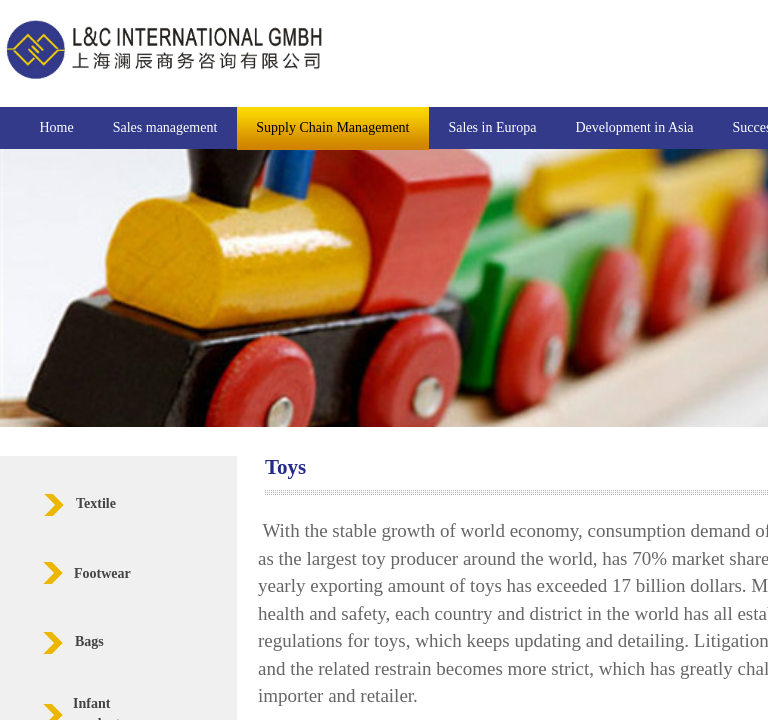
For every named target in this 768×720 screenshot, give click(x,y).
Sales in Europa (493, 127)
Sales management (165, 127)
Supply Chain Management (332, 127)
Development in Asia (634, 127)
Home (57, 127)
